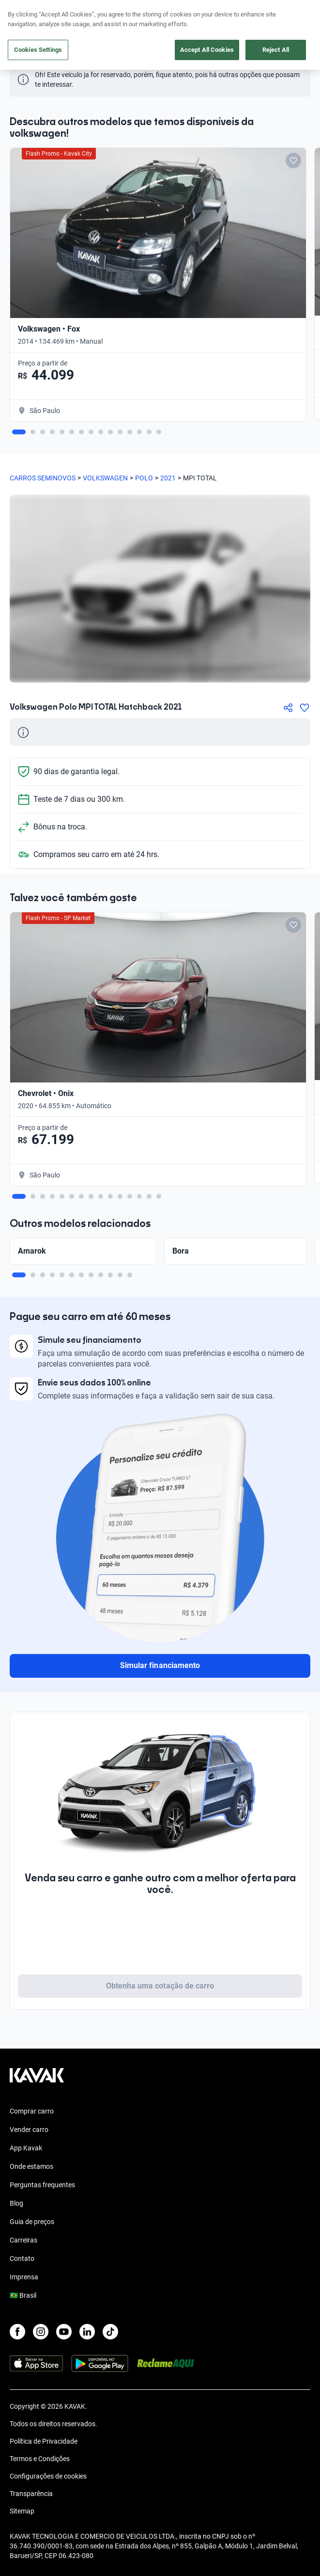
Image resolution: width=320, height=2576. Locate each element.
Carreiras (23, 2240)
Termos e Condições (40, 2459)
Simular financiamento (160, 1665)
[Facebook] (17, 2331)
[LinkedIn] (87, 2331)
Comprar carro (32, 2111)
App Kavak (26, 2148)
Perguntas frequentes (42, 2185)
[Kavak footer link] (37, 2080)
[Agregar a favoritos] (304, 708)
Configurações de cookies (48, 2476)
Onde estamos (31, 2166)
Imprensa (24, 2277)
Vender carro (29, 2129)
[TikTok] (110, 2331)
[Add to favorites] (293, 160)
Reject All (275, 49)
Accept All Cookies (207, 49)
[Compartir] (288, 708)
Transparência (31, 2493)
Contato (22, 2258)
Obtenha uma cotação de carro (160, 1985)
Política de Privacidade (43, 2441)
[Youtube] (64, 2331)
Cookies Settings (38, 49)
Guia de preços (32, 2222)
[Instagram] (40, 2331)
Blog (16, 2203)
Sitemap (22, 2511)
